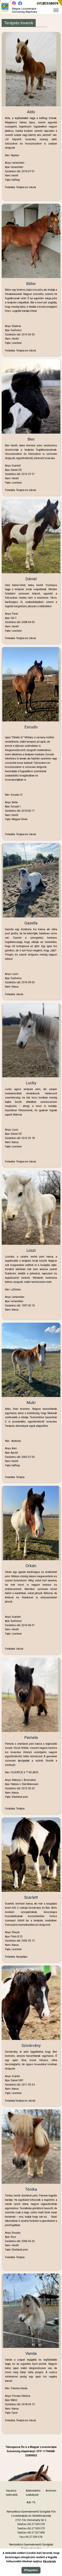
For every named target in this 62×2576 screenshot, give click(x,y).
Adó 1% (31, 2502)
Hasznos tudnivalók (12, 2492)
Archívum (51, 2490)
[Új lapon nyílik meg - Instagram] (14, 3)
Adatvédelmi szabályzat (33, 2492)
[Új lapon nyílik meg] (31, 2520)
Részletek (49, 2561)
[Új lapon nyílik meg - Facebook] (20, 3)
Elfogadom (31, 2570)
